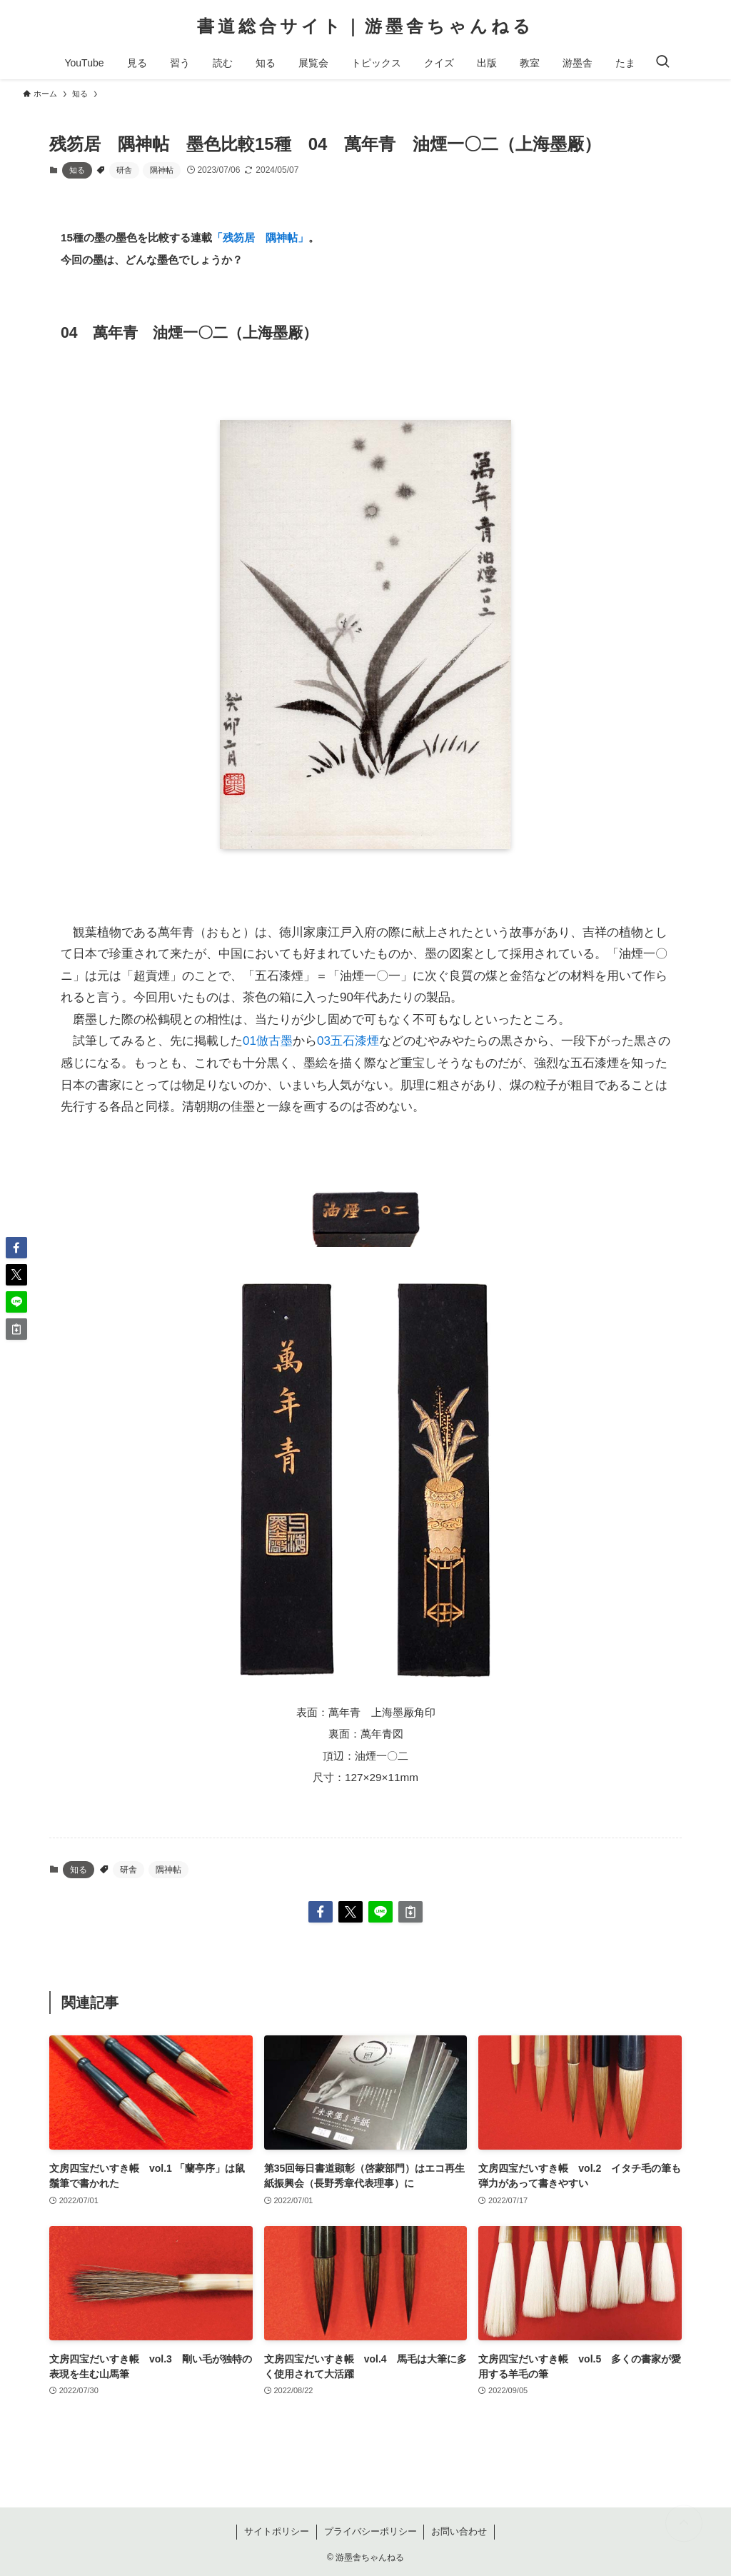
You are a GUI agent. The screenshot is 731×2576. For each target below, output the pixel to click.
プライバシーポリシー (370, 2531)
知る (77, 170)
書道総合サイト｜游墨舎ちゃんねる (365, 26)
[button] (320, 1912)
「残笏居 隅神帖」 (260, 237)
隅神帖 (161, 170)
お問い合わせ (459, 2531)
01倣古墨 (268, 1041)
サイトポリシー (276, 2531)
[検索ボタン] (662, 62)
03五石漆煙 (348, 1041)
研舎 (124, 170)
